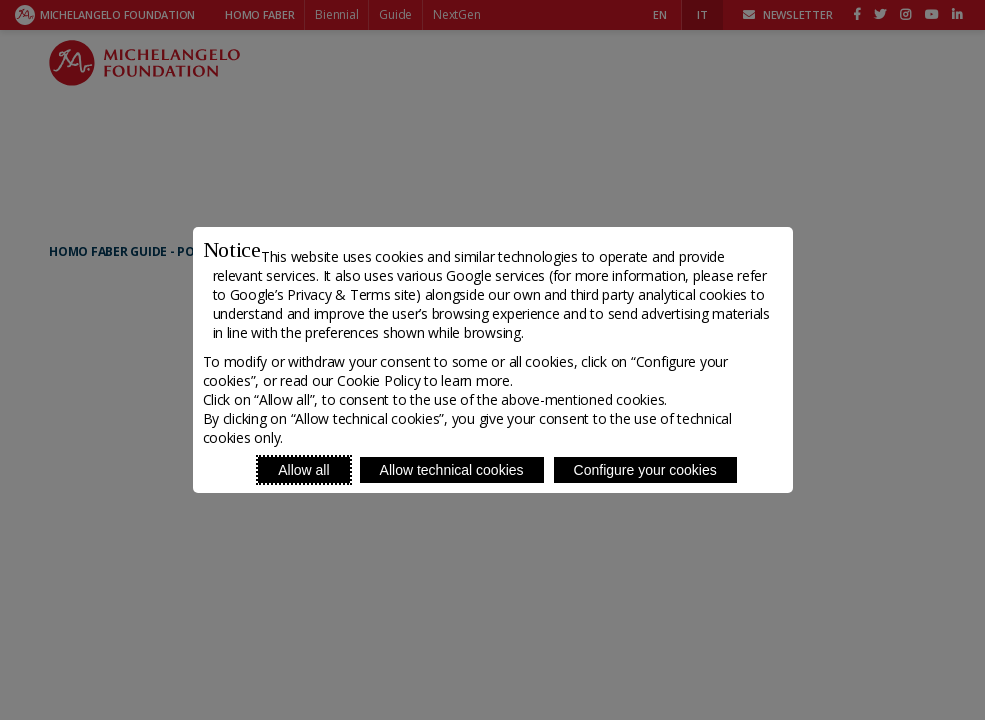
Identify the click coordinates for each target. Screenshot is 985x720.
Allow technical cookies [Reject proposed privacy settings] (452, 470)
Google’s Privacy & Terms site (323, 294)
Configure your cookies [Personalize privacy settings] (645, 470)
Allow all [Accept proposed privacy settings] (303, 470)
